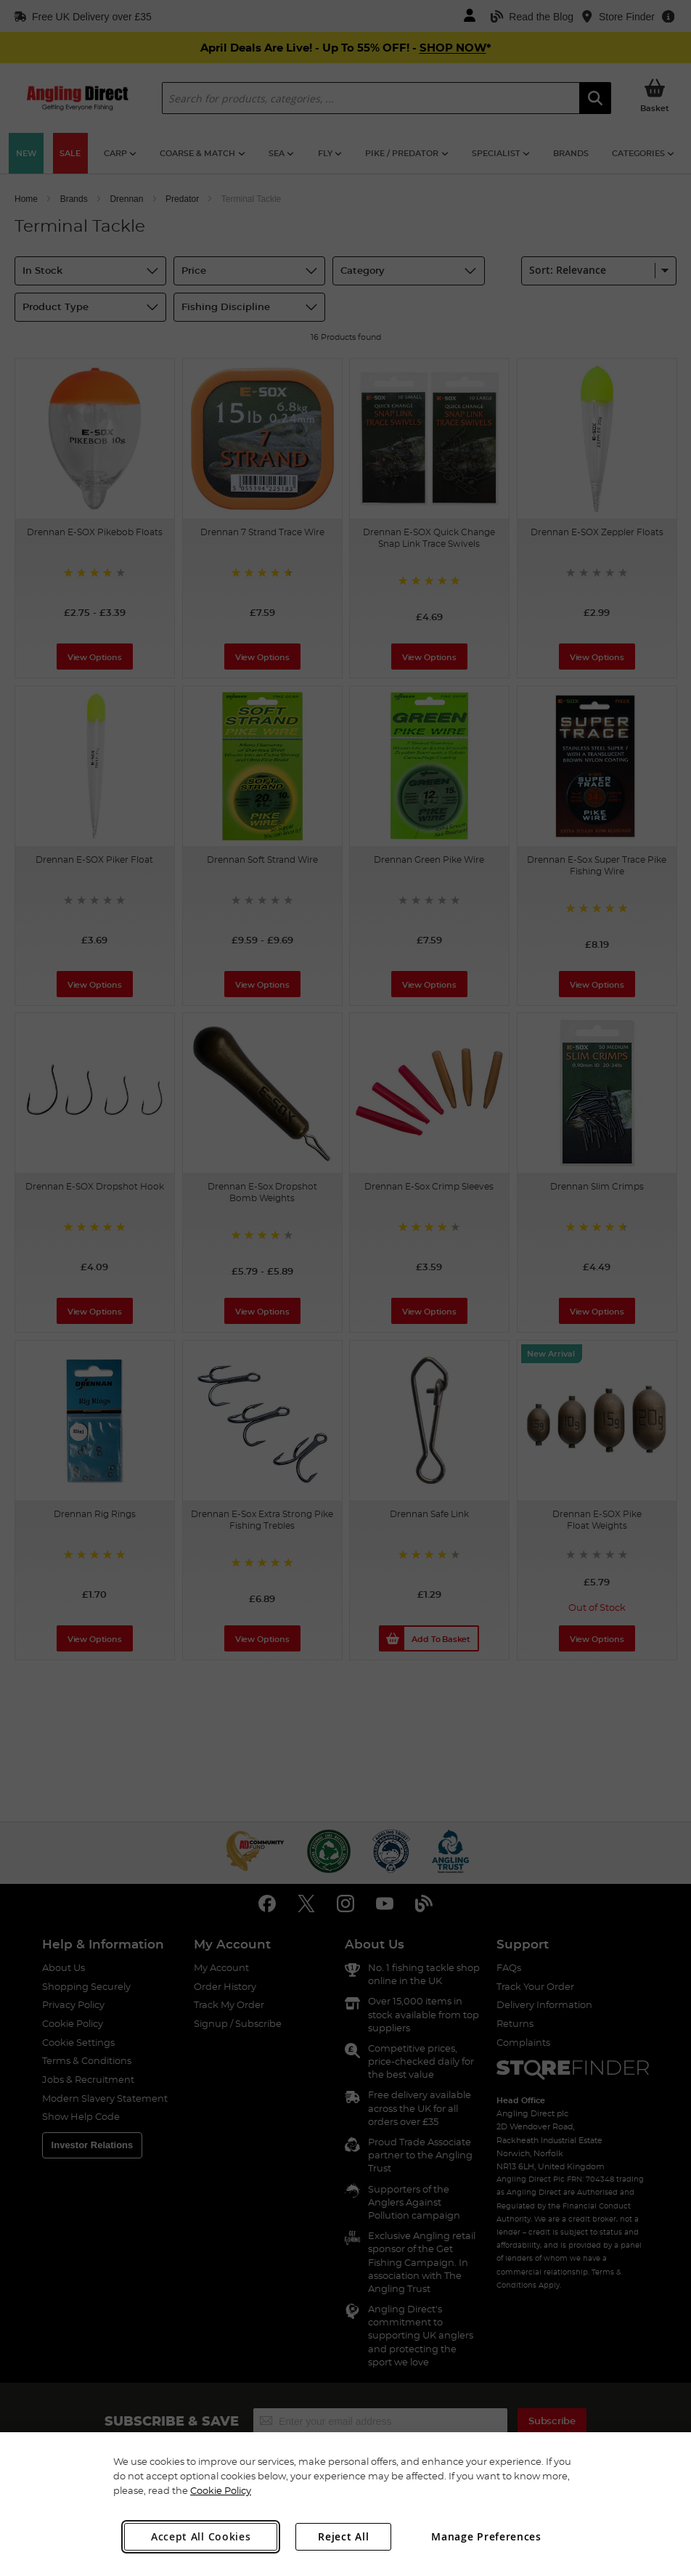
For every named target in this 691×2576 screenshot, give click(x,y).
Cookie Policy (220, 2490)
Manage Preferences (486, 2536)
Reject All (343, 2536)
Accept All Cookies (201, 2536)
